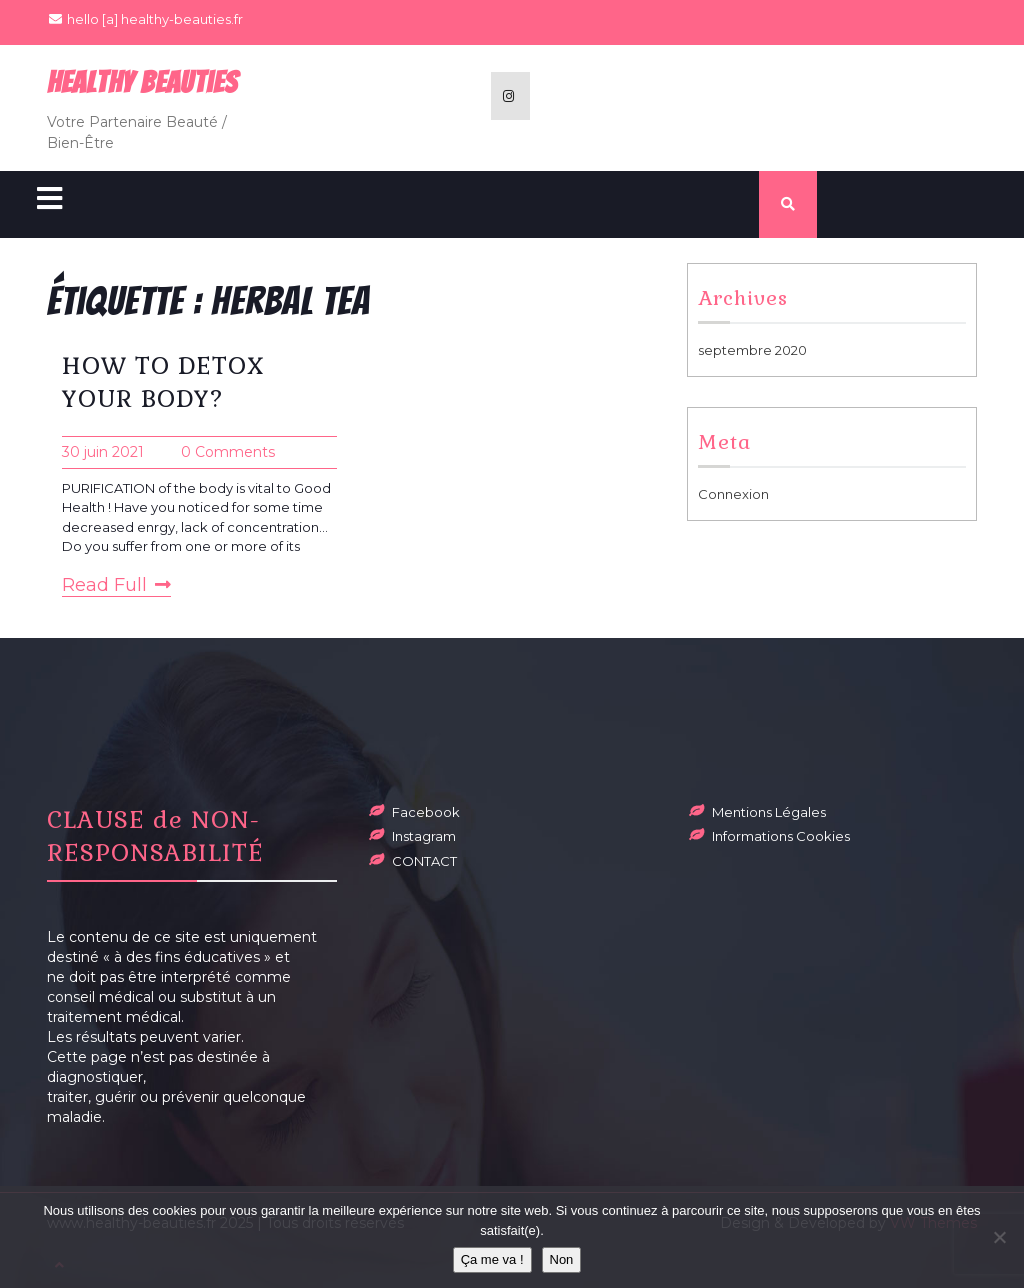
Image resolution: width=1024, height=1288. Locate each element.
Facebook (426, 812)
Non (562, 1259)
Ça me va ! (492, 1259)
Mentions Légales (769, 812)
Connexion (733, 494)
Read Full (116, 585)
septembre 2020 (752, 350)
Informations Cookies (781, 836)
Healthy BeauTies (142, 82)
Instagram (424, 836)
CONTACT (424, 861)
